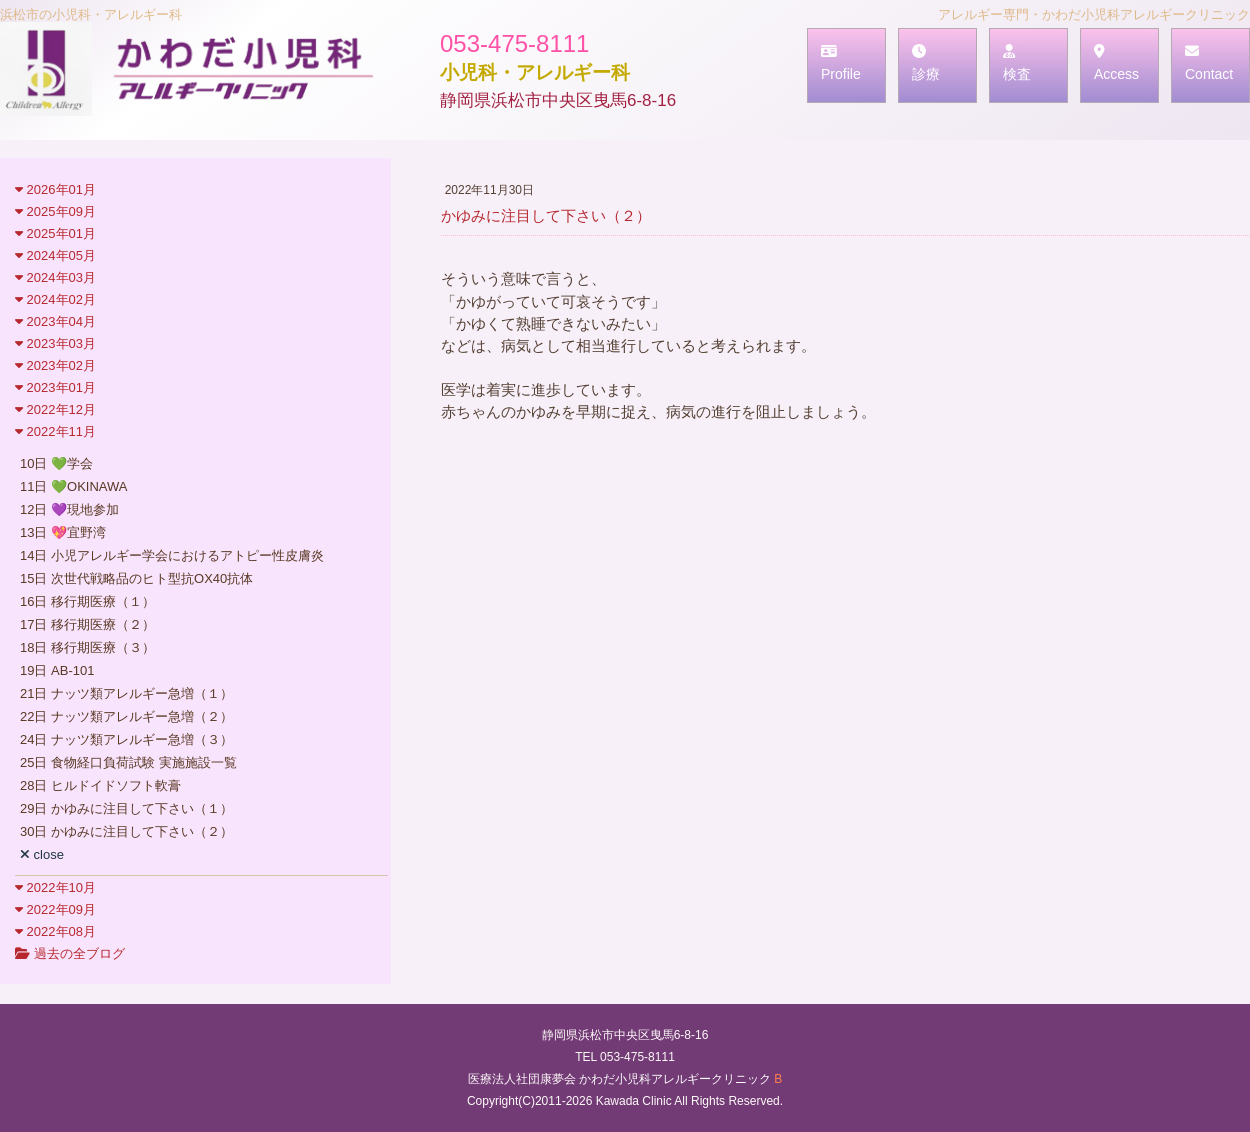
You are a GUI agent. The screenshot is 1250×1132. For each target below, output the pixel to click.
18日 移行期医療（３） (87, 647)
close (42, 854)
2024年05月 (55, 255)
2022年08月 (55, 931)
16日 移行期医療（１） (87, 601)
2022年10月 (55, 887)
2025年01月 (55, 233)
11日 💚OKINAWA (74, 486)
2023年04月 (55, 321)
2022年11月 (55, 431)
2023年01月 (55, 387)
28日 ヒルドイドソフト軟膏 (100, 785)
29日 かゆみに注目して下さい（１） (126, 808)
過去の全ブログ (70, 953)
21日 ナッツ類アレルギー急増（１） (126, 693)
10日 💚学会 (56, 463)
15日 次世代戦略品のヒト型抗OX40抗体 (136, 578)
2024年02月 (55, 299)
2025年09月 (55, 211)
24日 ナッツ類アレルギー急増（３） (126, 739)
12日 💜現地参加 (69, 509)
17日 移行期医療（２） (87, 624)
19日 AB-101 (57, 670)
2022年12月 (55, 409)
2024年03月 (55, 277)
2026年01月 (55, 189)
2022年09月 (55, 909)
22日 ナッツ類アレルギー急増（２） (126, 716)
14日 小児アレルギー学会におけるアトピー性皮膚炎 (172, 555)
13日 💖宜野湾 (63, 532)
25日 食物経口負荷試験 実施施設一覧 (128, 762)
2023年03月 (55, 343)
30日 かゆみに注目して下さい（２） (126, 831)
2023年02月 (55, 365)
